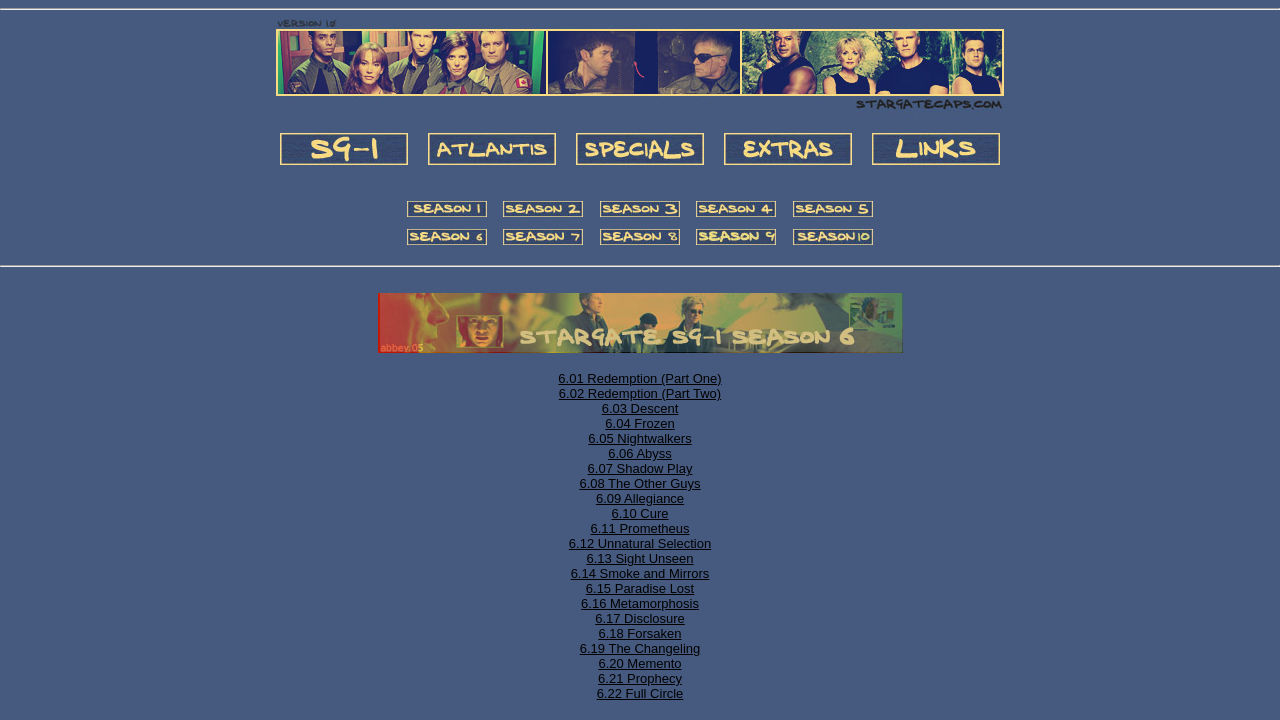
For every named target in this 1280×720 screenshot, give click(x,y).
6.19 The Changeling (640, 648)
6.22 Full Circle (640, 693)
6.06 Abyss (640, 453)
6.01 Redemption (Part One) (639, 378)
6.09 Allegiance (640, 498)
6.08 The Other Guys (639, 483)
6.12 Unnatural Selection (640, 543)
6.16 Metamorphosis (640, 603)
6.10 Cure (639, 513)
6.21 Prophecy (640, 678)
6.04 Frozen (639, 423)
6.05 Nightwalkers (639, 438)
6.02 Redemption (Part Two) (640, 393)
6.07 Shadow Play (640, 468)
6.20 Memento (639, 663)
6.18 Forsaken (639, 633)
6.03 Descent (640, 408)
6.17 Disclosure (640, 618)
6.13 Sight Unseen (640, 558)
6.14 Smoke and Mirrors (640, 573)
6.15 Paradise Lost (640, 588)
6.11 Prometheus (639, 528)
